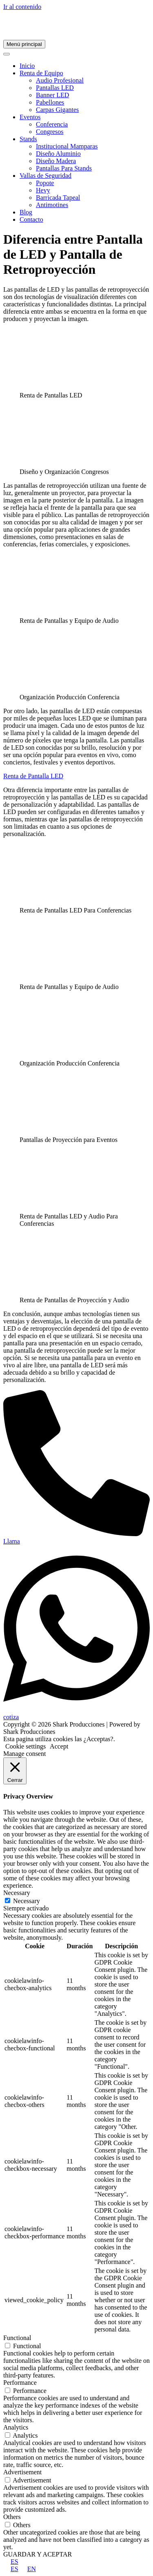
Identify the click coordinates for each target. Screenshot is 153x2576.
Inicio (27, 65)
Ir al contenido (22, 6)
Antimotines (52, 204)
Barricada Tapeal (58, 197)
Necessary (26, 1900)
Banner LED (52, 95)
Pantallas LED (55, 87)
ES (10, 2561)
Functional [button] (17, 2337)
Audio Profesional (60, 80)
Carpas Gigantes (57, 109)
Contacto (31, 219)
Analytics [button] (15, 2427)
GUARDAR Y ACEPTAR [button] (37, 2554)
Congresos (50, 131)
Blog (26, 212)
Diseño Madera (56, 160)
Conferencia (52, 124)
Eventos (30, 117)
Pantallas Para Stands (64, 168)
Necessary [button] (16, 1892)
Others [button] (12, 2516)
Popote (45, 182)
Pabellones (50, 102)
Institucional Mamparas (67, 146)
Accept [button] (59, 1746)
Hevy (43, 190)
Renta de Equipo (41, 73)
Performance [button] (20, 2382)
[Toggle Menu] (6, 54)
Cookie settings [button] (25, 1746)
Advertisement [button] (22, 2472)
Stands (28, 138)
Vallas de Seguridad (45, 175)
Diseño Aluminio (58, 153)
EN (28, 2568)
